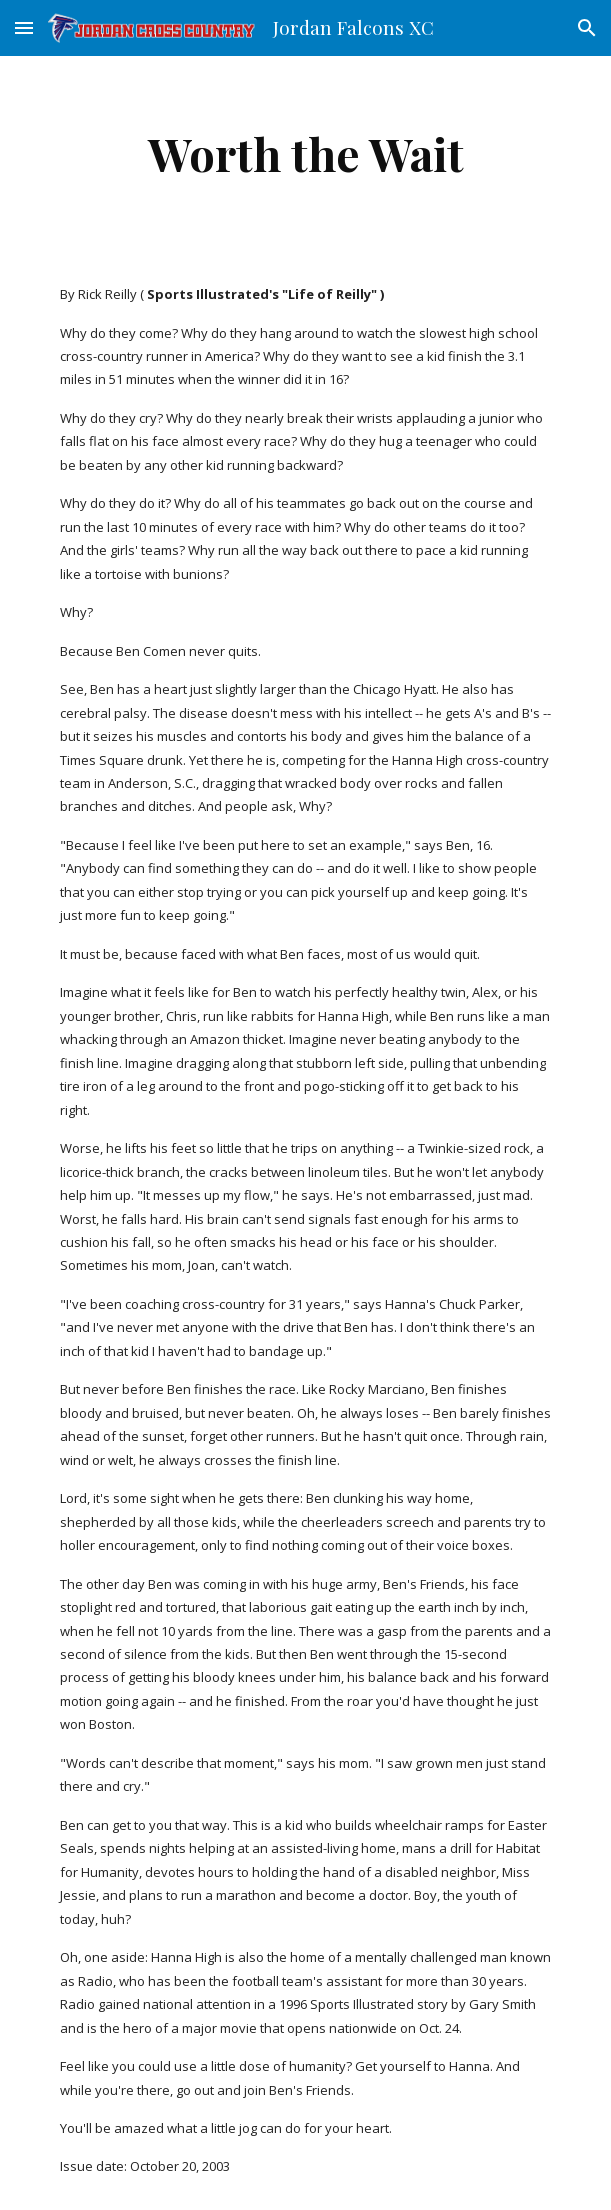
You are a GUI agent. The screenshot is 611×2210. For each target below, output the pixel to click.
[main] (305, 153)
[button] (24, 27)
